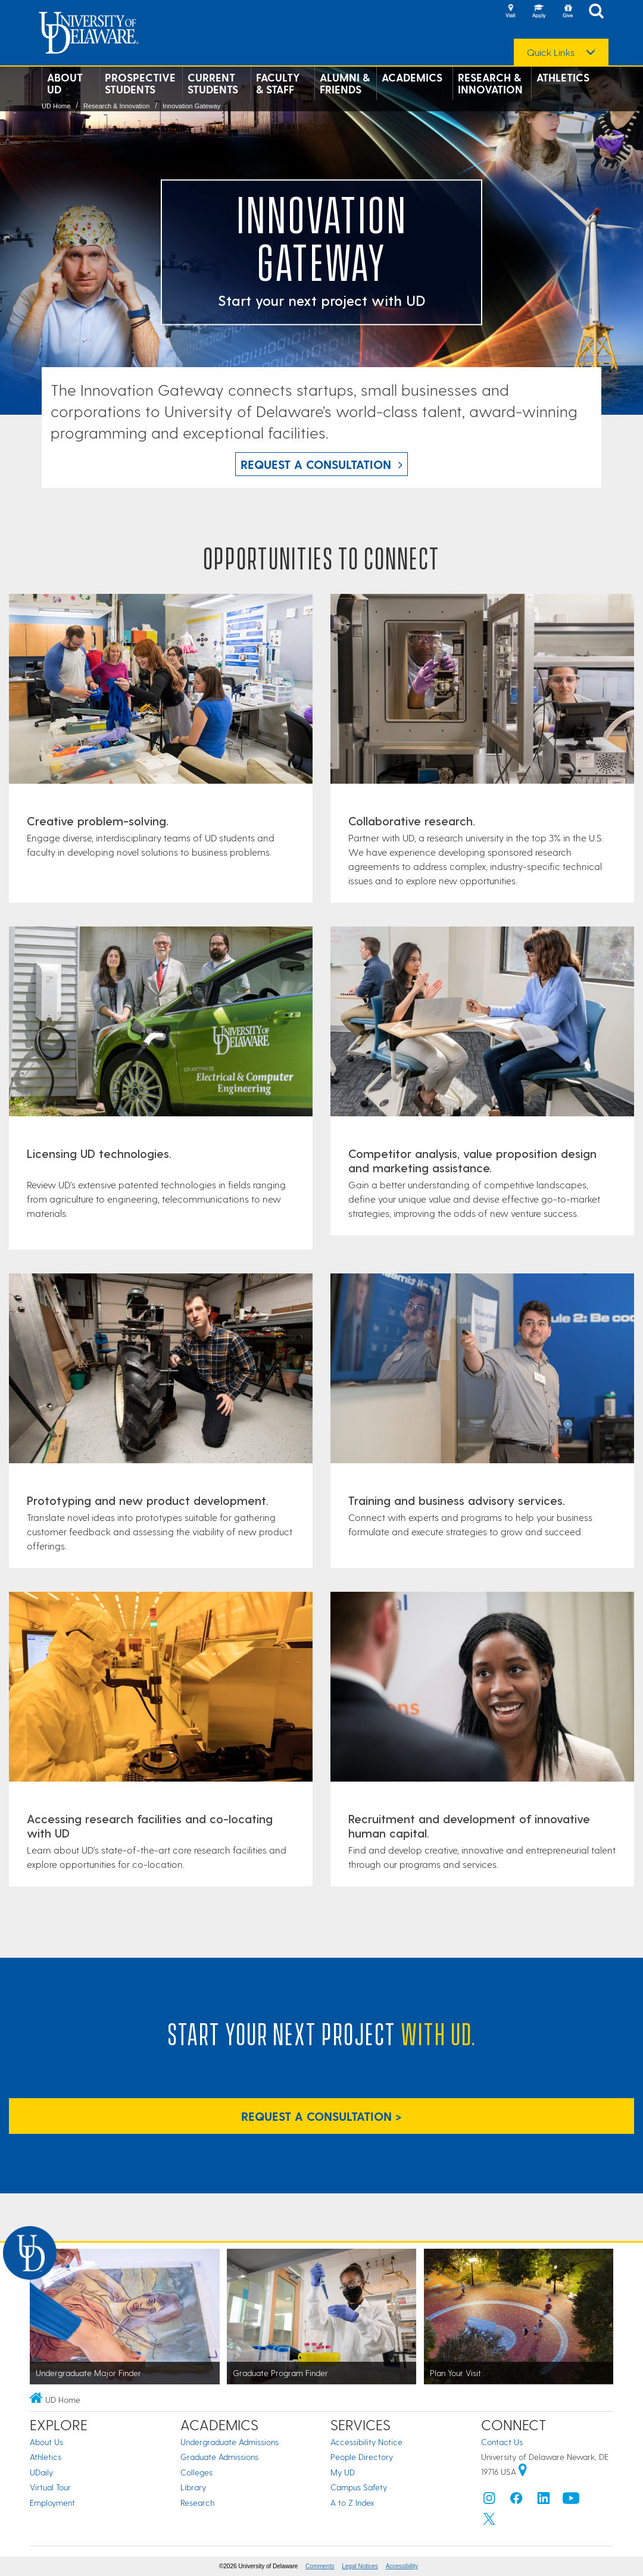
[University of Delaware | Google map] (523, 2472)
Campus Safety (358, 2487)
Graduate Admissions (219, 2457)
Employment (52, 2502)
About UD (65, 83)
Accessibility (402, 2566)
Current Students (213, 83)
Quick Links (551, 52)
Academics (412, 77)
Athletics (562, 77)
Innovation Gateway (191, 105)
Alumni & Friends (345, 83)
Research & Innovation (490, 83)
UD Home (56, 105)
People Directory (361, 2457)
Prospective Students (140, 83)
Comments (319, 2566)
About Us (46, 2442)
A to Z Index (352, 2502)
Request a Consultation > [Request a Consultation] (321, 2116)
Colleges (196, 2472)
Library (193, 2487)
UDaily (41, 2472)
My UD (342, 2472)
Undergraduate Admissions (229, 2442)
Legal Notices (360, 2566)
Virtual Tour (50, 2487)
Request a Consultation (316, 464)
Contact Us (502, 2442)
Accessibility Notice (366, 2442)
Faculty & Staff (278, 83)
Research (197, 2502)
